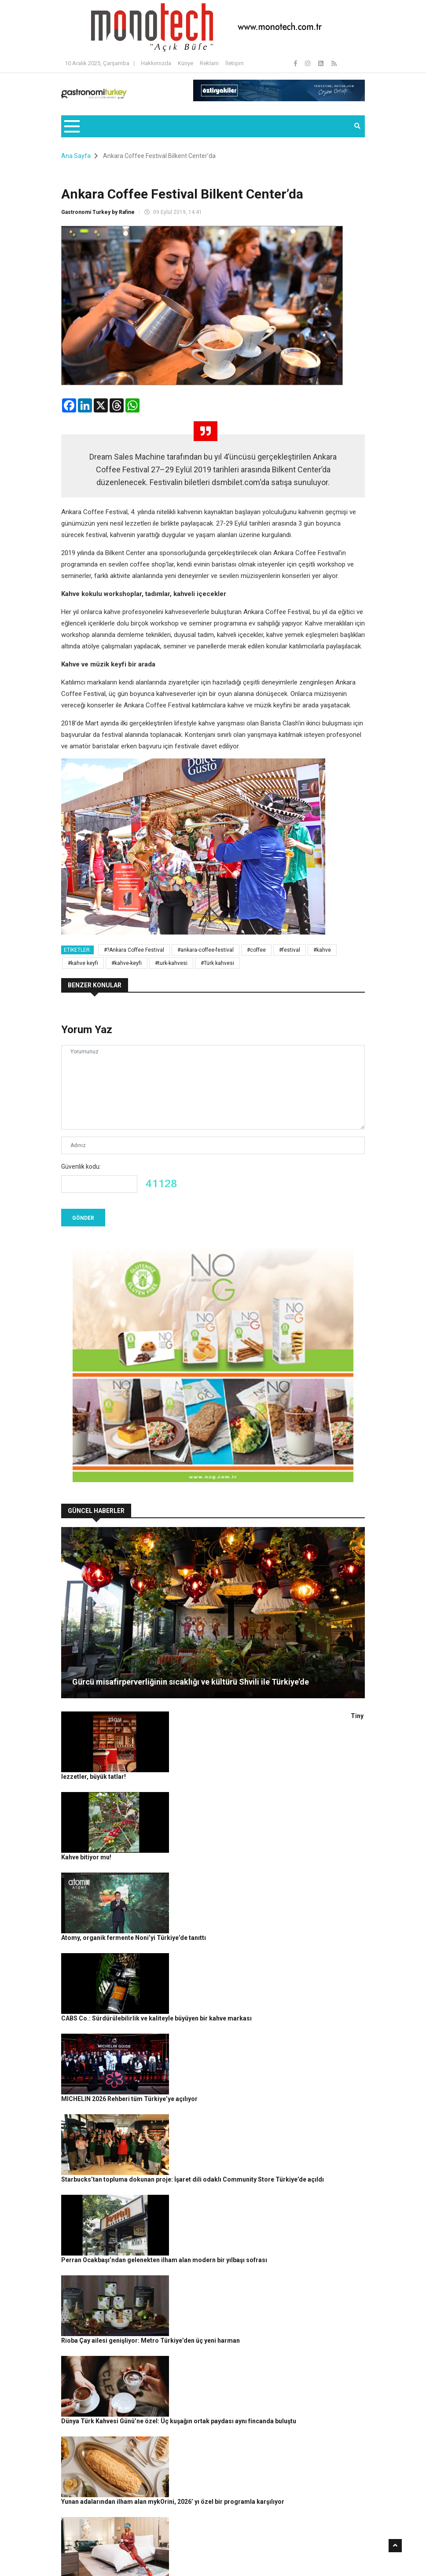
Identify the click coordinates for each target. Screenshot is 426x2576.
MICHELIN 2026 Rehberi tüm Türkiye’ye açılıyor (208, 1910)
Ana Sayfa (76, 155)
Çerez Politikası (297, 2550)
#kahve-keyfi (126, 963)
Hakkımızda (156, 63)
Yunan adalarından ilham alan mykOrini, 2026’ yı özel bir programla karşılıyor (252, 2152)
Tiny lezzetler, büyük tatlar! (179, 1715)
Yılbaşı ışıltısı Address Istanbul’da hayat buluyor (209, 2201)
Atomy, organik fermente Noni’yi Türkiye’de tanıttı (212, 1813)
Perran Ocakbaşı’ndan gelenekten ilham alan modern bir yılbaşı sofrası (243, 2007)
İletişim (234, 63)
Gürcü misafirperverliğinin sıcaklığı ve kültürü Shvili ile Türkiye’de (190, 1681)
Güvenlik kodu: (81, 1166)
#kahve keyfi (83, 963)
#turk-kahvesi (171, 963)
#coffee (256, 950)
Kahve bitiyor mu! (165, 1764)
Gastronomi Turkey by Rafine (98, 212)
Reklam (209, 63)
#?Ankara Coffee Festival (134, 950)
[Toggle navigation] (71, 126)
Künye (185, 63)
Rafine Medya (107, 2550)
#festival (289, 950)
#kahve (322, 950)
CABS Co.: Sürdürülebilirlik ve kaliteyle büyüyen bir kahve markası (235, 1861)
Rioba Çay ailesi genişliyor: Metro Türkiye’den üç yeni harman (229, 2055)
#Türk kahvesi (217, 963)
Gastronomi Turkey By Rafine (166, 2550)
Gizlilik (264, 2550)
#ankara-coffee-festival (205, 950)
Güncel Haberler (86, 2564)
